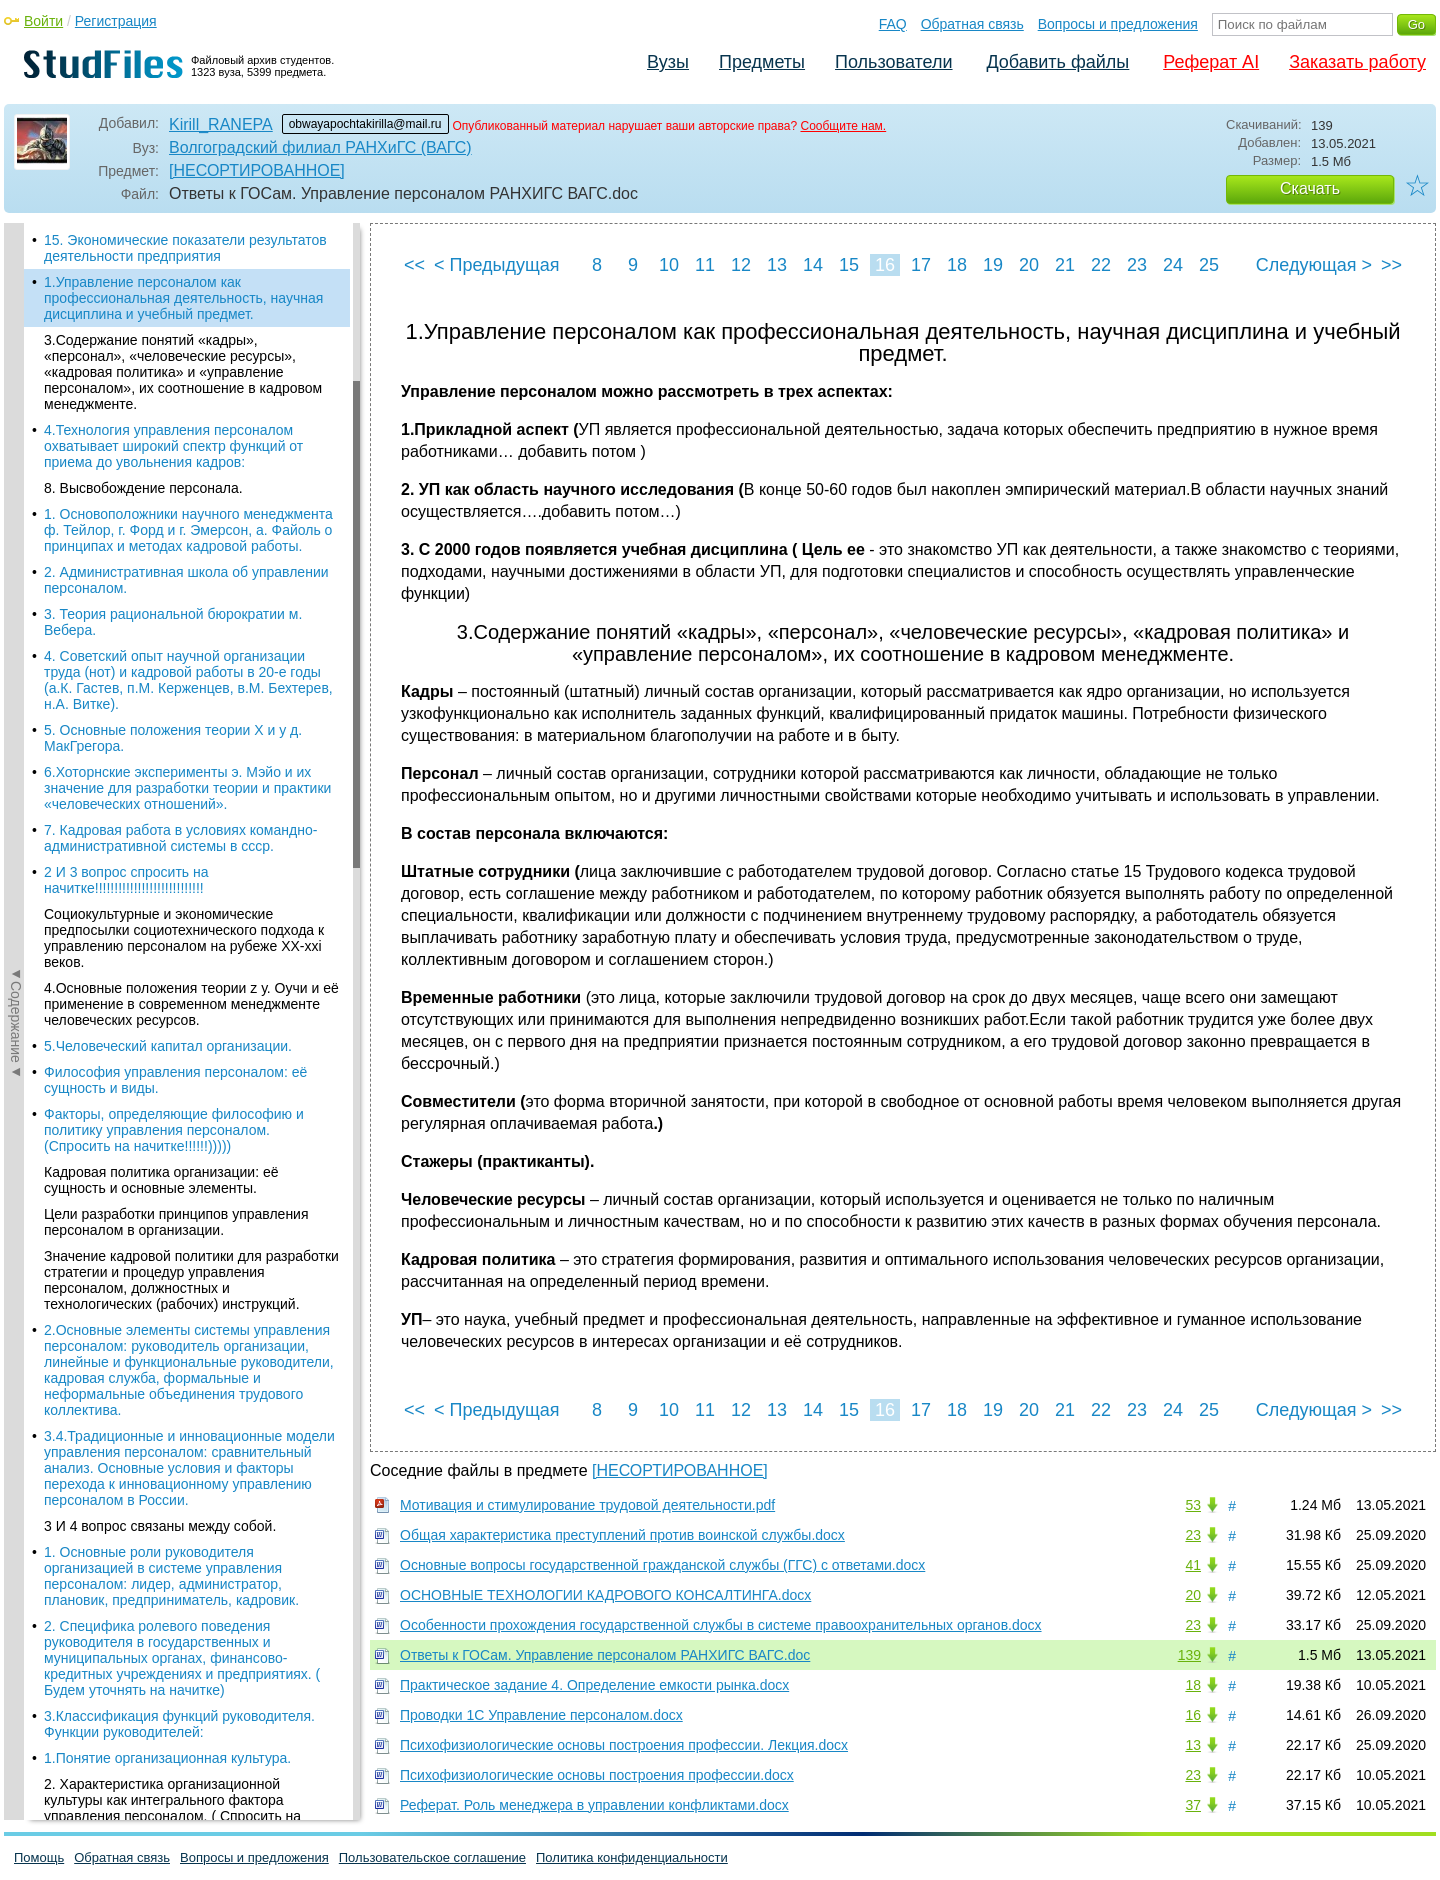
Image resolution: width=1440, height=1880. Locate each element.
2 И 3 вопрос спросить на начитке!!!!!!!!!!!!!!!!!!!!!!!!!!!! (126, 880)
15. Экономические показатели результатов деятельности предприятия (185, 248)
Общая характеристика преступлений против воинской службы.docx (622, 1535)
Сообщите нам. (843, 126)
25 (1209, 265)
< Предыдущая (497, 265)
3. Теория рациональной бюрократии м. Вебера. (173, 622)
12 (741, 265)
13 (777, 265)
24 (1173, 265)
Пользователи (893, 62)
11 (705, 265)
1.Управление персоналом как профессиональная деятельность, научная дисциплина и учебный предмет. (183, 298)
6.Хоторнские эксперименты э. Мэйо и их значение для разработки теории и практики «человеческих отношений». (187, 788)
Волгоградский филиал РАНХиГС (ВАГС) (320, 147)
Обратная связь (972, 24)
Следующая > (1314, 265)
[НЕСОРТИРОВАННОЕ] (257, 170)
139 (1189, 1655)
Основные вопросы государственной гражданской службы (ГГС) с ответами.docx (662, 1565)
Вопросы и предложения (1118, 24)
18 (957, 265)
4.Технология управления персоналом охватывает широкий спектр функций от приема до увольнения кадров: (173, 446)
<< (414, 265)
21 (1065, 265)
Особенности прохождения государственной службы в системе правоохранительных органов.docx (721, 1625)
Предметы (762, 62)
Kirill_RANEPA (221, 124)
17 (921, 265)
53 (1193, 1505)
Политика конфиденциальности (632, 1857)
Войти (43, 21)
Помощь (39, 1857)
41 (1193, 1565)
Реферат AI (1211, 62)
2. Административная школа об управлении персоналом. (186, 580)
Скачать (1310, 188)
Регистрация (116, 21)
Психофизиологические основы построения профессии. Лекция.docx (624, 1745)
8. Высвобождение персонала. (143, 488)
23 (1137, 265)
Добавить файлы (1057, 62)
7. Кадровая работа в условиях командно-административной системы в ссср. (180, 838)
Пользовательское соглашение (432, 1857)
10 (669, 265)
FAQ (893, 24)
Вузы (668, 62)
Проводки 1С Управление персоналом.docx (541, 1715)
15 (849, 265)
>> (1391, 265)
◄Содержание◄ (16, 573)
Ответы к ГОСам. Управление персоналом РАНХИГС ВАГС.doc (605, 1655)
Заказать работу (1357, 62)
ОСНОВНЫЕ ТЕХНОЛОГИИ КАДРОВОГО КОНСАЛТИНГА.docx (605, 1595)
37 (1193, 1805)
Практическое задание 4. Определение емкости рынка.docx (594, 1685)
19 (993, 265)
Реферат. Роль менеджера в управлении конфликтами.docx (594, 1805)
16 (885, 265)
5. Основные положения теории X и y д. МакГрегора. (173, 738)
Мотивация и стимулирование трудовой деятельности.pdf (587, 1505)
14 (813, 265)
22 (1101, 265)
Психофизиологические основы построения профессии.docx (597, 1775)
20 (1029, 265)
